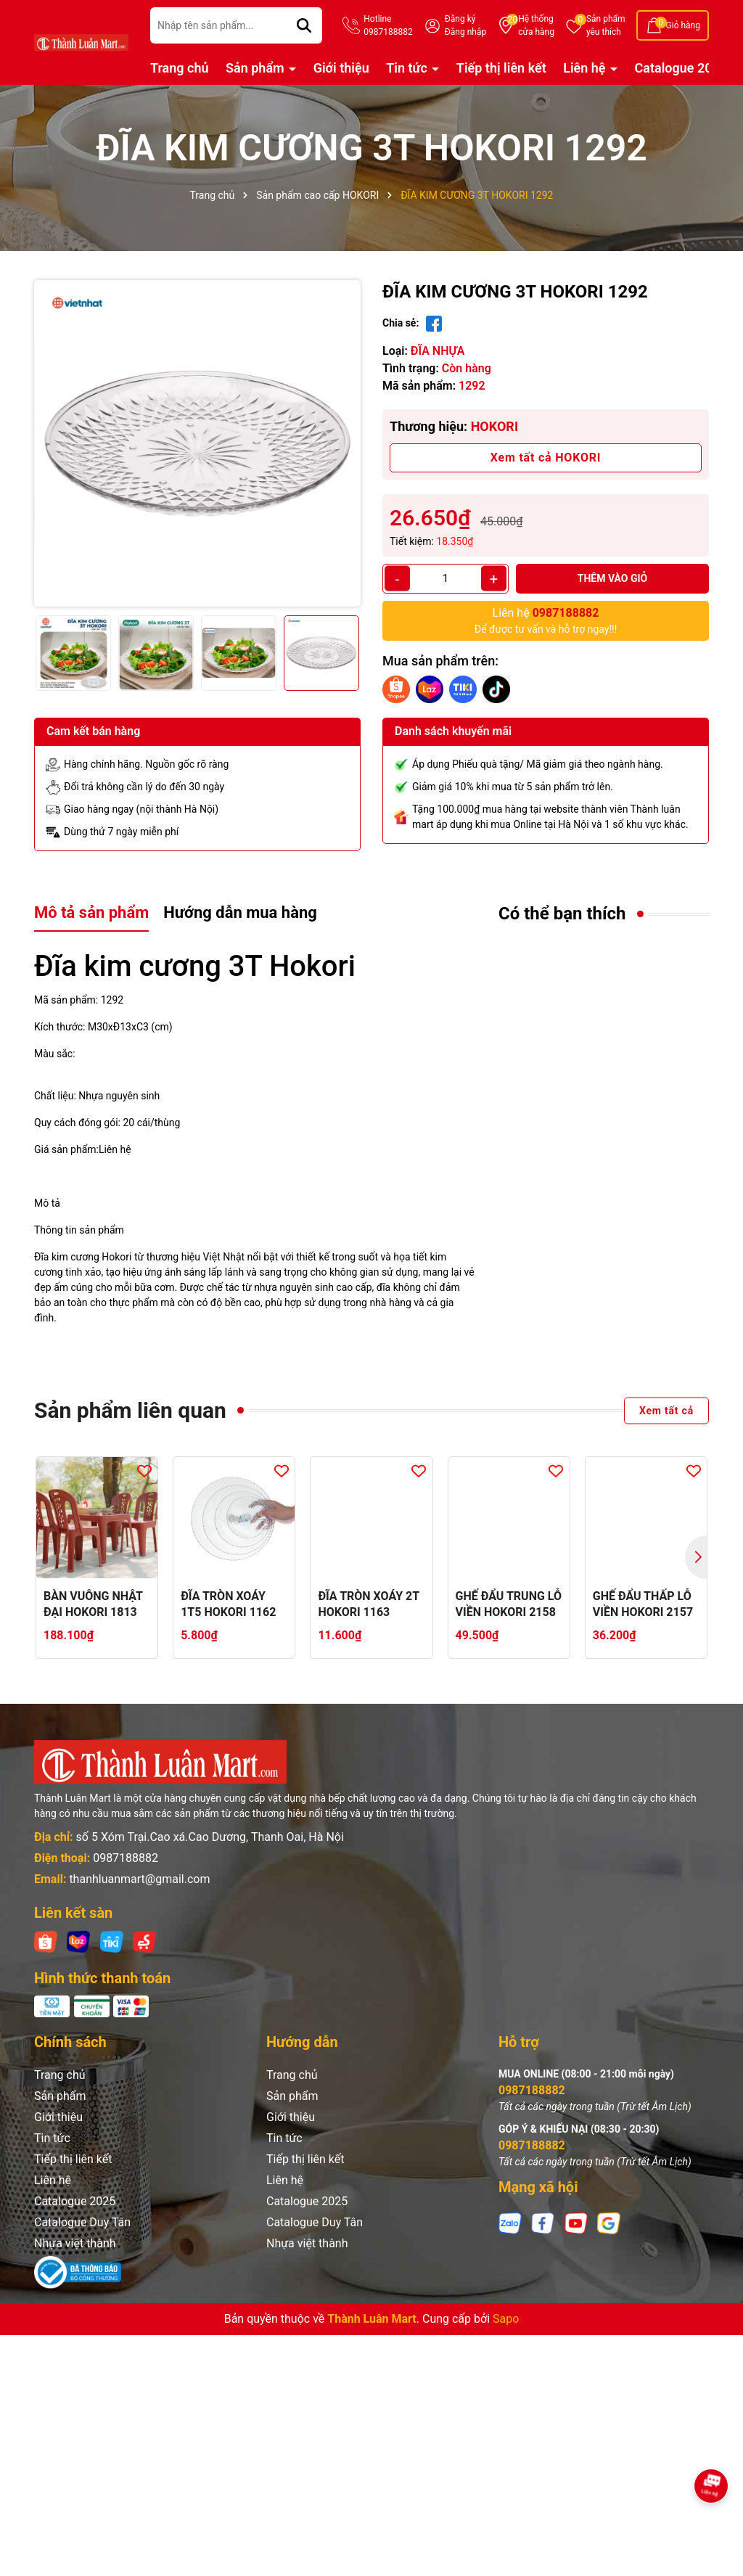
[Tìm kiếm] (304, 25)
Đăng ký (460, 19)
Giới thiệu (341, 67)
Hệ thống (536, 26)
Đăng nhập (465, 32)
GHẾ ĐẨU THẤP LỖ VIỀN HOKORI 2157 (643, 1604)
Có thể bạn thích (562, 913)
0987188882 (125, 1858)
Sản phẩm (605, 26)
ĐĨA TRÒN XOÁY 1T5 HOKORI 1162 (228, 1604)
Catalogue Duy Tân (82, 2222)
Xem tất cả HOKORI (546, 457)
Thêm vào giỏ (613, 578)
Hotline (388, 26)
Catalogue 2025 (681, 67)
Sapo (506, 2319)
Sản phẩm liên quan (130, 1410)
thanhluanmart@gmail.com (139, 1879)
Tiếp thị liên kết (501, 67)
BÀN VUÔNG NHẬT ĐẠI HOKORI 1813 (93, 1604)
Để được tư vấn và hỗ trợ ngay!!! (546, 619)
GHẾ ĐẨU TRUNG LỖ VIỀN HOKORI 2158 (509, 1604)
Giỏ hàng (683, 25)
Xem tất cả (666, 1410)
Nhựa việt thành (75, 2243)
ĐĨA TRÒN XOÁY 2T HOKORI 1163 (368, 1604)
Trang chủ (179, 67)
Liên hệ (586, 67)
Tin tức (408, 67)
